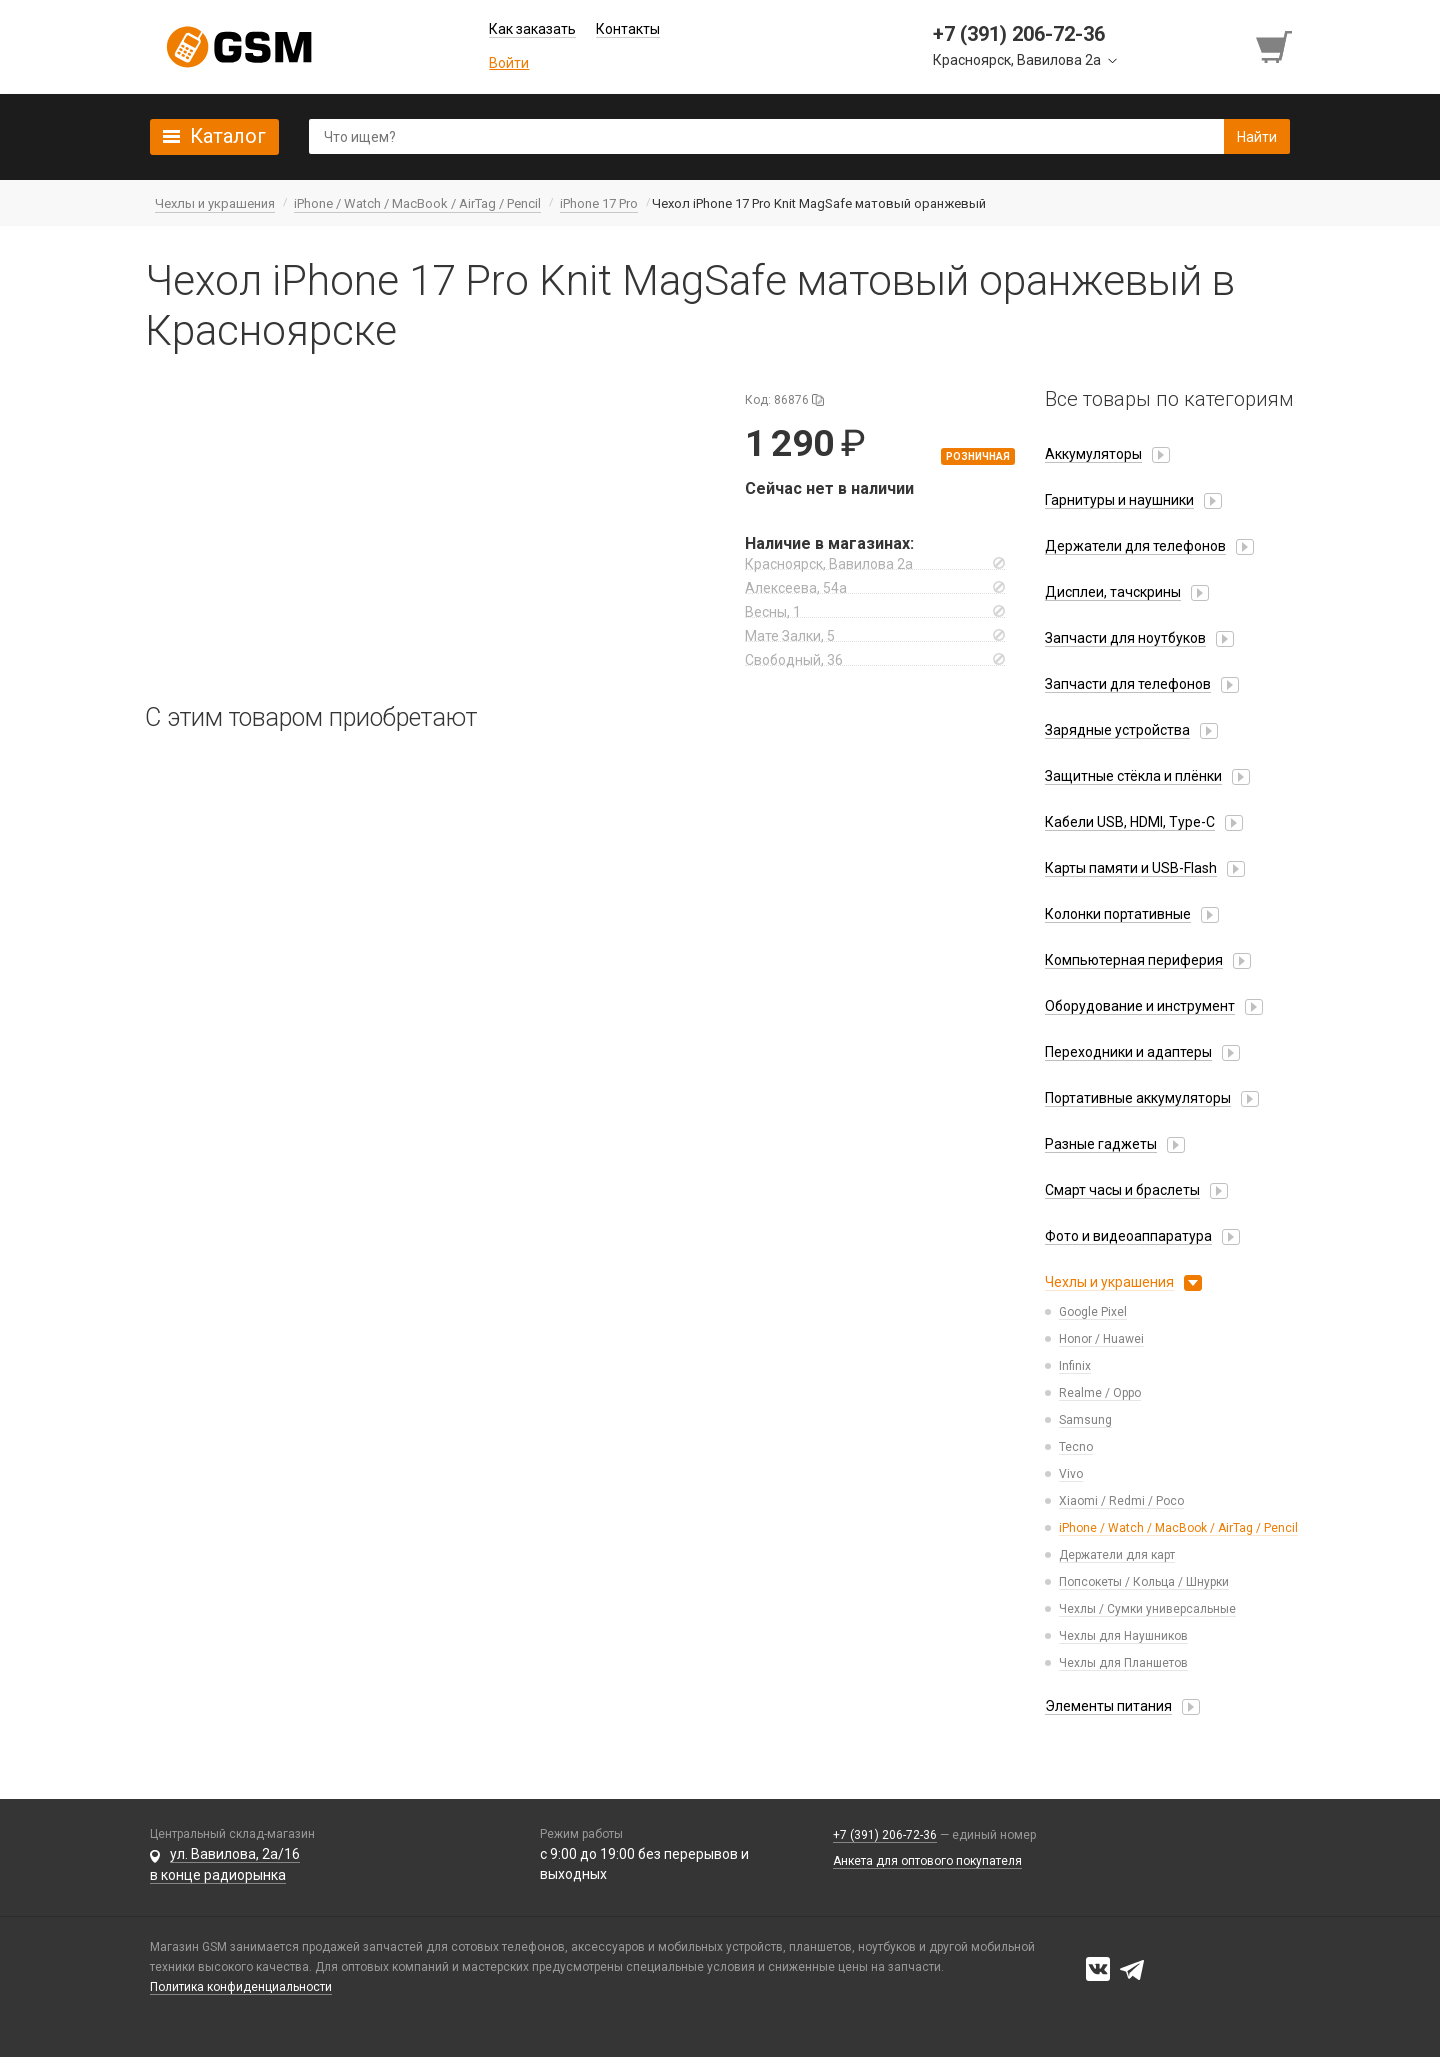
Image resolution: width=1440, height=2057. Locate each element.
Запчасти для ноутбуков (1125, 638)
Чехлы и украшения (1109, 1282)
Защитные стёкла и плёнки (1133, 776)
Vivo (1071, 1474)
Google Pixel (1093, 1312)
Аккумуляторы (1093, 454)
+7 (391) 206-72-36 (885, 1835)
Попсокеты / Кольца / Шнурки (1144, 1582)
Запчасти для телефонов (1128, 684)
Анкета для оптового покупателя (927, 1861)
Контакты (628, 29)
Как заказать (532, 29)
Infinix (1075, 1366)
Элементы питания (1108, 1706)
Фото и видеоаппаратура (1128, 1236)
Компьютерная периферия (1134, 960)
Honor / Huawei (1101, 1339)
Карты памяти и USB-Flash (1131, 868)
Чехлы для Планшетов (1123, 1663)
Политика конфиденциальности (241, 1987)
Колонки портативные (1118, 914)
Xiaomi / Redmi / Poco (1121, 1501)
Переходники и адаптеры (1128, 1052)
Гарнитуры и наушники (1119, 500)
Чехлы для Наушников (1123, 1636)
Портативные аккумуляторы (1138, 1098)
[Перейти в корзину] (1276, 47)
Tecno (1076, 1447)
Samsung (1085, 1420)
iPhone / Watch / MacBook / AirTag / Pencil (1178, 1528)
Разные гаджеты (1101, 1144)
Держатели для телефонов (1135, 546)
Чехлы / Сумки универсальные (1147, 1609)
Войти (509, 63)
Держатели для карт (1117, 1555)
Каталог (228, 136)
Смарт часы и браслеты (1122, 1190)
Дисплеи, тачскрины (1113, 592)
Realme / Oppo (1100, 1393)
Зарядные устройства (1117, 730)
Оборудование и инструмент (1140, 1006)
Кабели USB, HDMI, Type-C (1130, 822)
